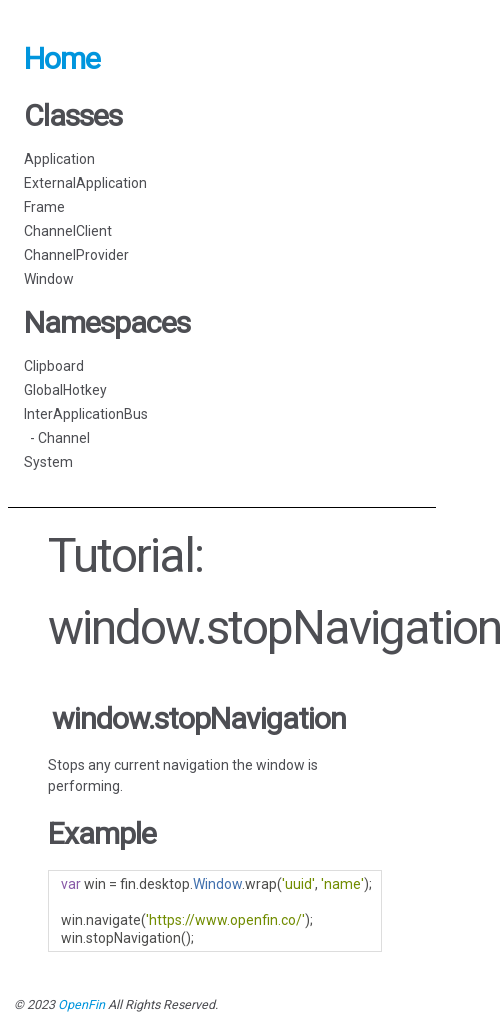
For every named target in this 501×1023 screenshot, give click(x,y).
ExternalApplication (85, 183)
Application (59, 159)
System (48, 462)
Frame (44, 207)
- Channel (57, 438)
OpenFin (81, 1004)
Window (49, 279)
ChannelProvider (76, 255)
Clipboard (54, 366)
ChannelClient (68, 231)
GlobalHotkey (65, 390)
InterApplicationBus (86, 414)
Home (62, 58)
